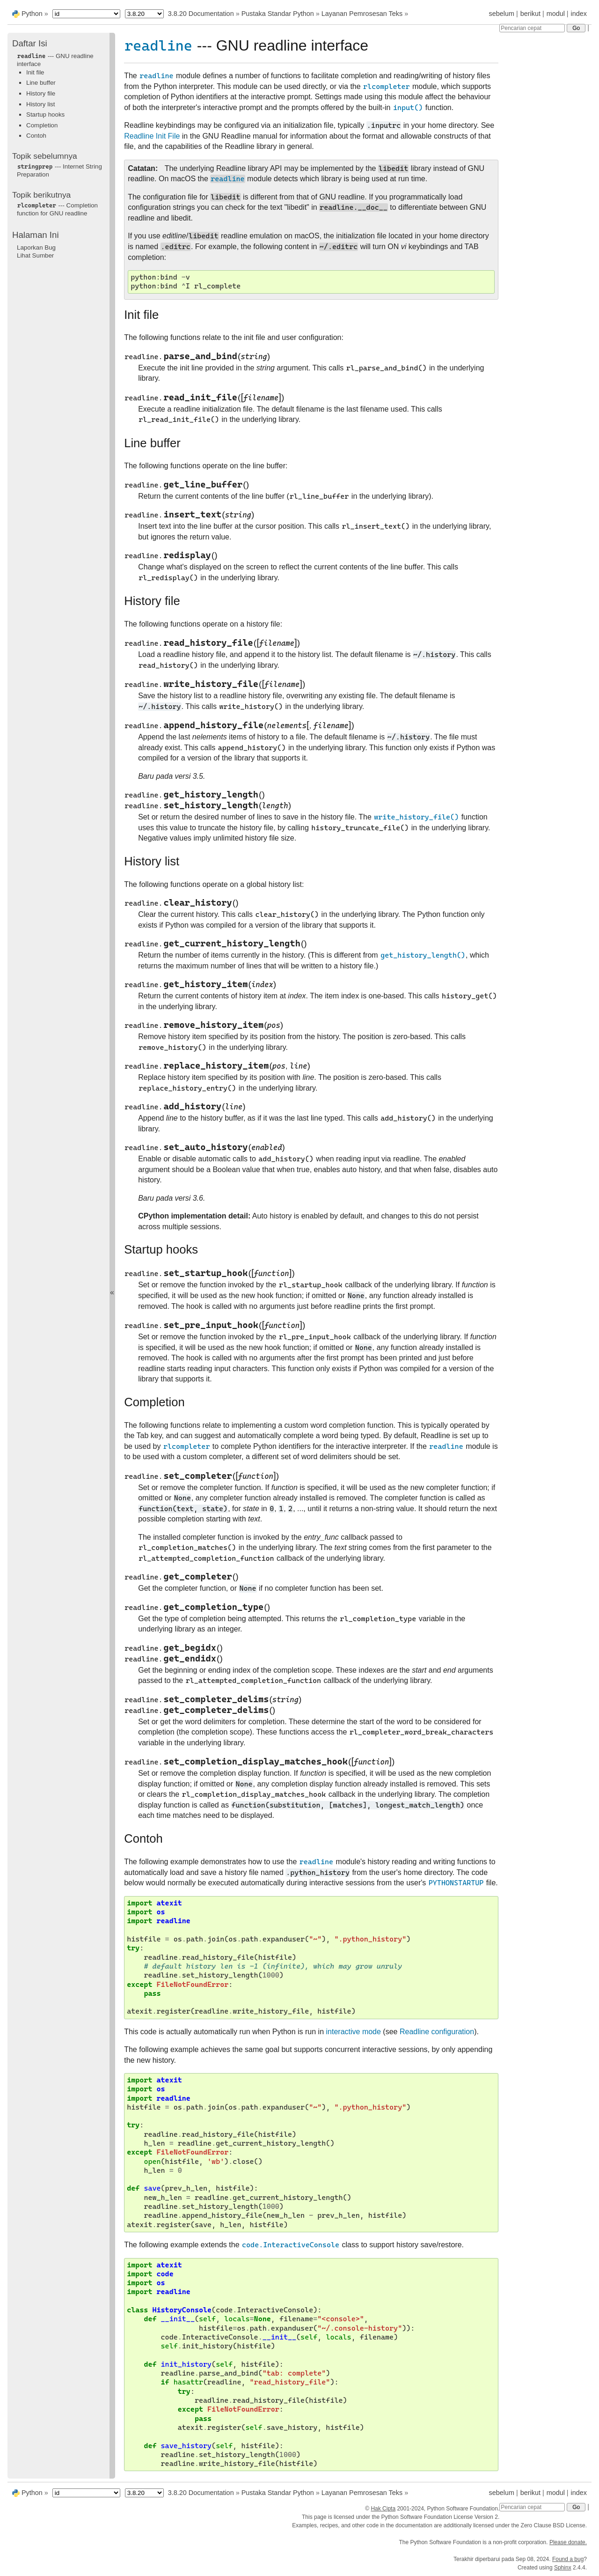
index (579, 13)
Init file (35, 72)
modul (556, 13)
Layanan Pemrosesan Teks (361, 13)
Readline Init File (152, 136)
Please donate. (568, 2542)
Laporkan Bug (36, 247)
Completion (42, 125)
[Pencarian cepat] (532, 28)
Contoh (36, 135)
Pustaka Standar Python (277, 13)
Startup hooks (45, 114)
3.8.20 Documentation (201, 13)
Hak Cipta (383, 2508)
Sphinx (562, 2567)
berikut (530, 13)
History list (40, 104)
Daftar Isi (29, 43)
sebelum (501, 13)
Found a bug (568, 2559)
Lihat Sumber (35, 255)
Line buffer (41, 82)
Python (32, 13)
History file (40, 93)
